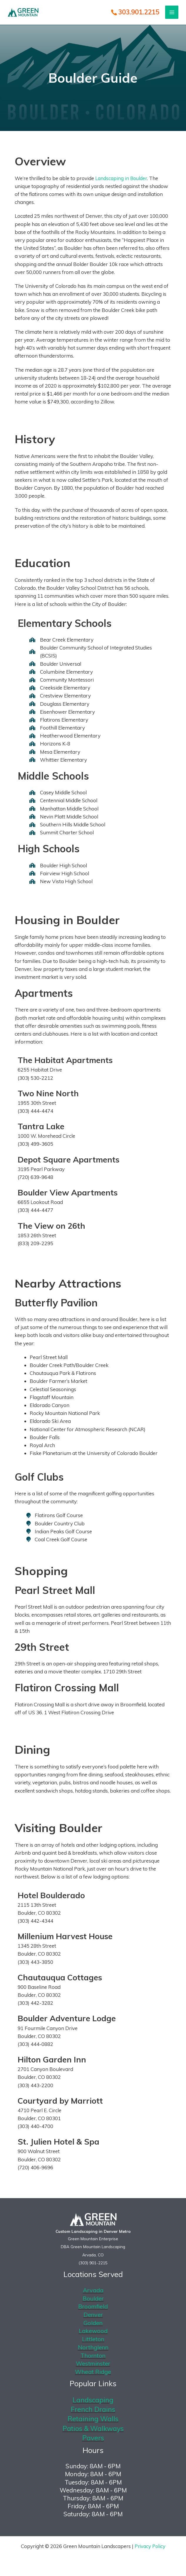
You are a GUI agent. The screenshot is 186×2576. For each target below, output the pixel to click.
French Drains (93, 2412)
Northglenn (93, 2349)
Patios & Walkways (93, 2432)
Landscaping (93, 2403)
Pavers (93, 2442)
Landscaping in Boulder (122, 178)
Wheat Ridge (93, 2374)
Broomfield (93, 2307)
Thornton (93, 2357)
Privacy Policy (150, 2550)
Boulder (93, 2299)
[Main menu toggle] (173, 12)
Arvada (93, 2290)
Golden (93, 2324)
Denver (93, 2315)
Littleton (93, 2341)
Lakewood (93, 2332)
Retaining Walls (93, 2422)
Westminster (93, 2366)
